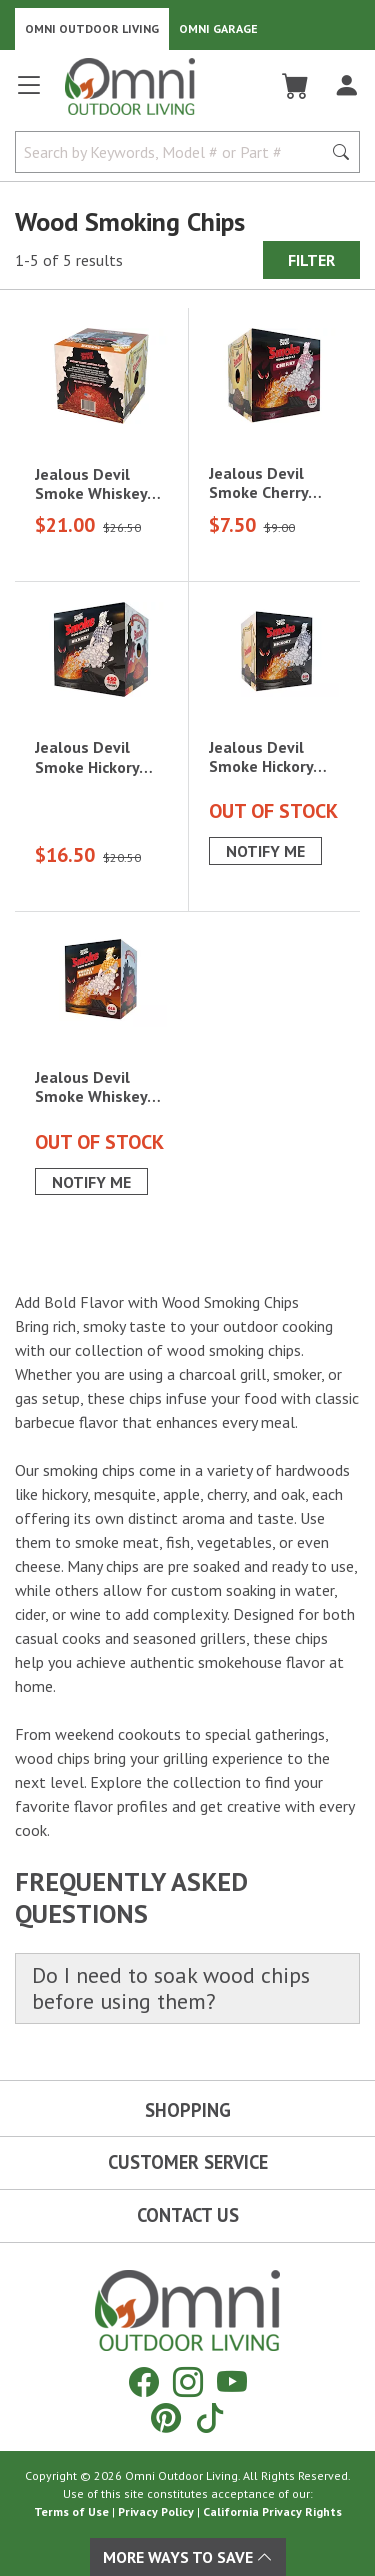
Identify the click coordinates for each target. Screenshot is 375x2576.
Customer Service (188, 2162)
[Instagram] (188, 2381)
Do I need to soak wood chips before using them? (171, 1988)
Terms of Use (71, 2511)
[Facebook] (144, 2381)
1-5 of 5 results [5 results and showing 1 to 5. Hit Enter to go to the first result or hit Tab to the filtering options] (69, 260)
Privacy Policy (156, 2511)
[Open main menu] (29, 93)
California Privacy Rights (272, 2511)
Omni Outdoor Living (92, 28)
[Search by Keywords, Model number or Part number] (174, 152)
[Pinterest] (166, 2417)
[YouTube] (232, 2381)
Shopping (188, 2110)
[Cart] (295, 86)
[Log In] (346, 86)
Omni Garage (218, 28)
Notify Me (265, 851)
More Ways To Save (188, 2557)
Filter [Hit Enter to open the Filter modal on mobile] (311, 260)
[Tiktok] (210, 2417)
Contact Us (188, 2215)
